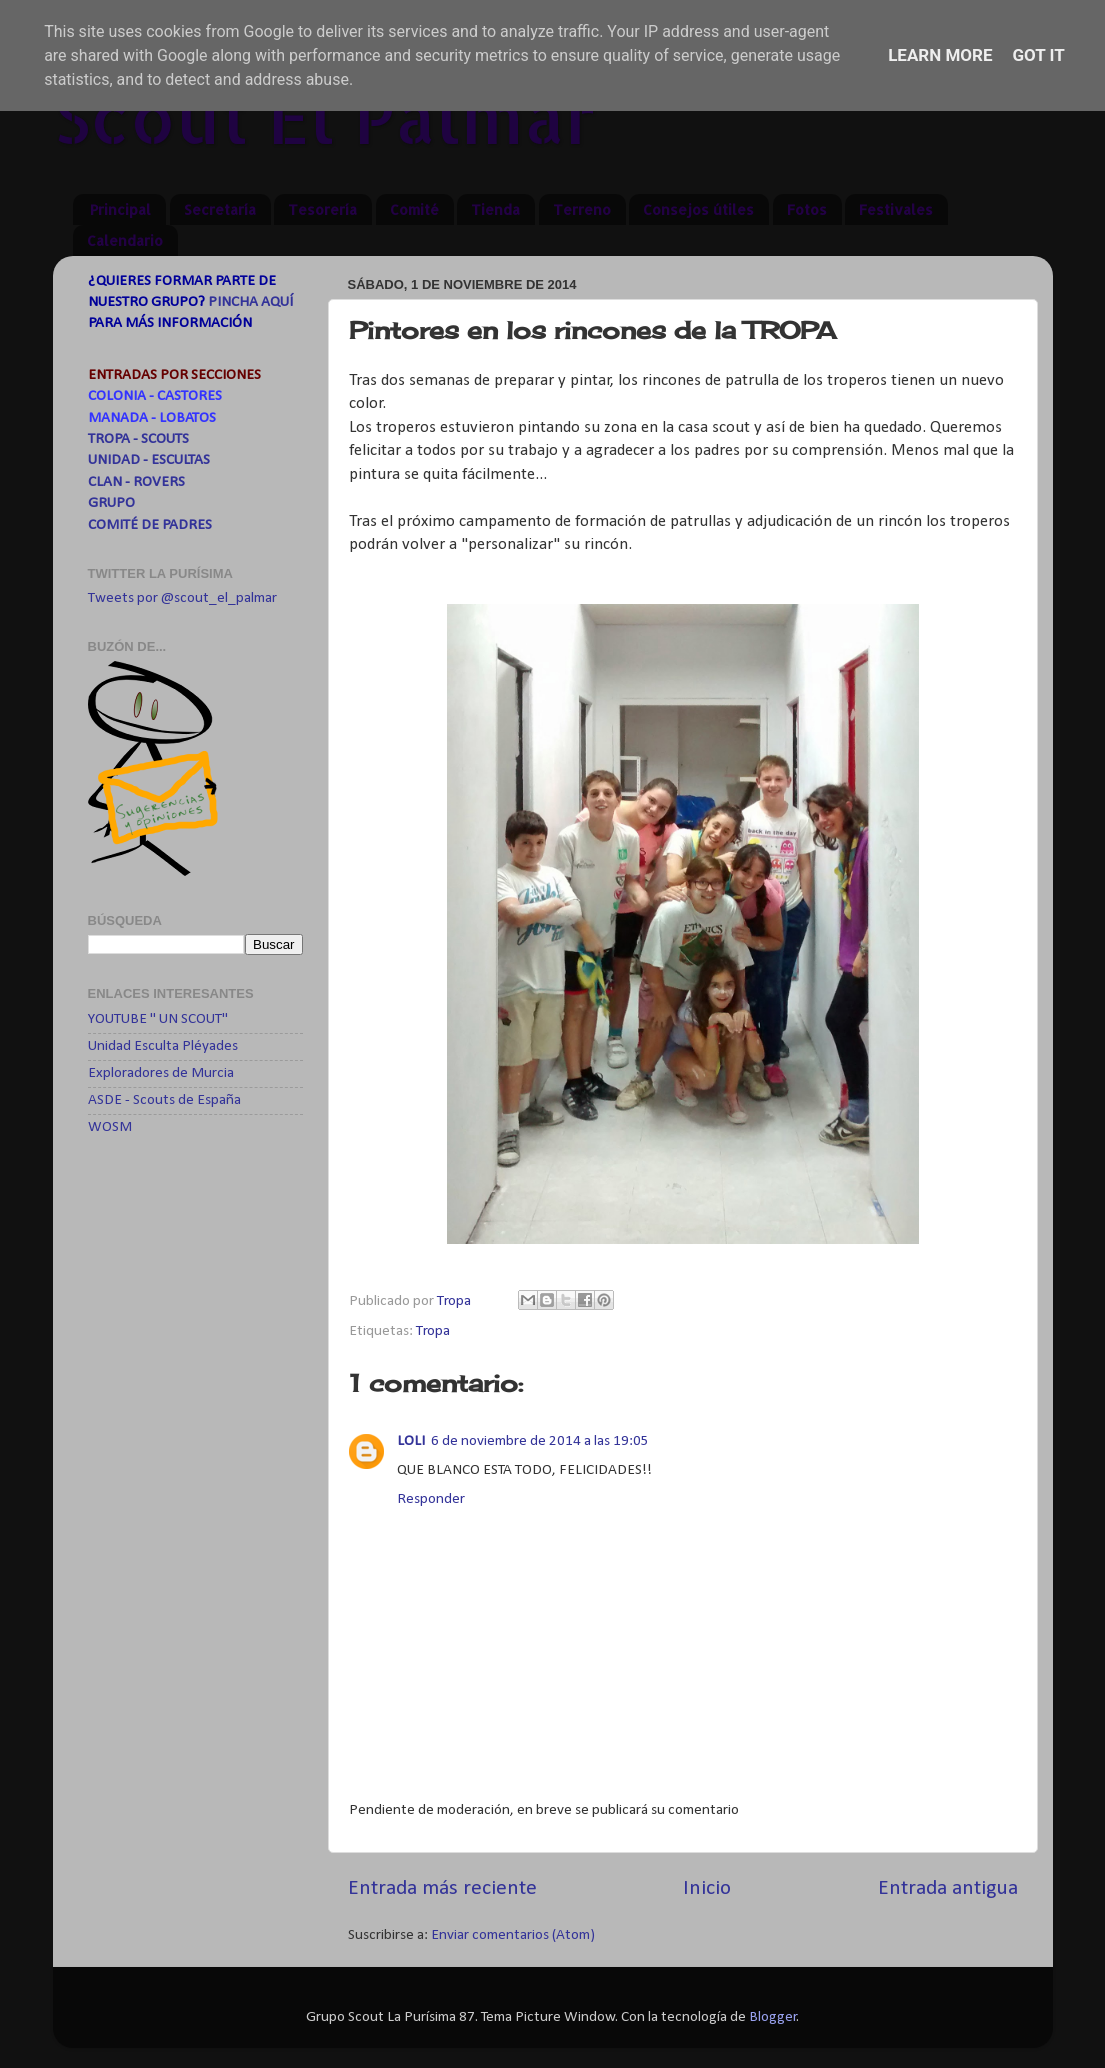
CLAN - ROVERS (136, 482)
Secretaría (220, 209)
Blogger (773, 2017)
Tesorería (322, 209)
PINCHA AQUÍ (250, 302)
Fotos (807, 209)
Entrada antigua (948, 1888)
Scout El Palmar (324, 116)
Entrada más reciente (442, 1888)
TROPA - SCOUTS (138, 439)
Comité (414, 209)
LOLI (411, 1441)
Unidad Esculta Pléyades (163, 1046)
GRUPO (111, 503)
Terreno (582, 209)
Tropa (433, 1331)
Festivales (896, 209)
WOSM (110, 1127)
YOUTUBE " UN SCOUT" (158, 1019)
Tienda (495, 209)
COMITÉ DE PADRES (150, 525)
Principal (120, 209)
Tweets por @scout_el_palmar (182, 598)
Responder (431, 1499)
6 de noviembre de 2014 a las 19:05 (540, 1441)
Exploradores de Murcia (161, 1073)
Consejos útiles (698, 209)
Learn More (940, 55)
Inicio (707, 1888)
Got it (1039, 55)
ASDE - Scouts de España (164, 1100)
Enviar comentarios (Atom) (513, 1935)
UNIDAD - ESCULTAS (149, 460)
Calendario (125, 240)
